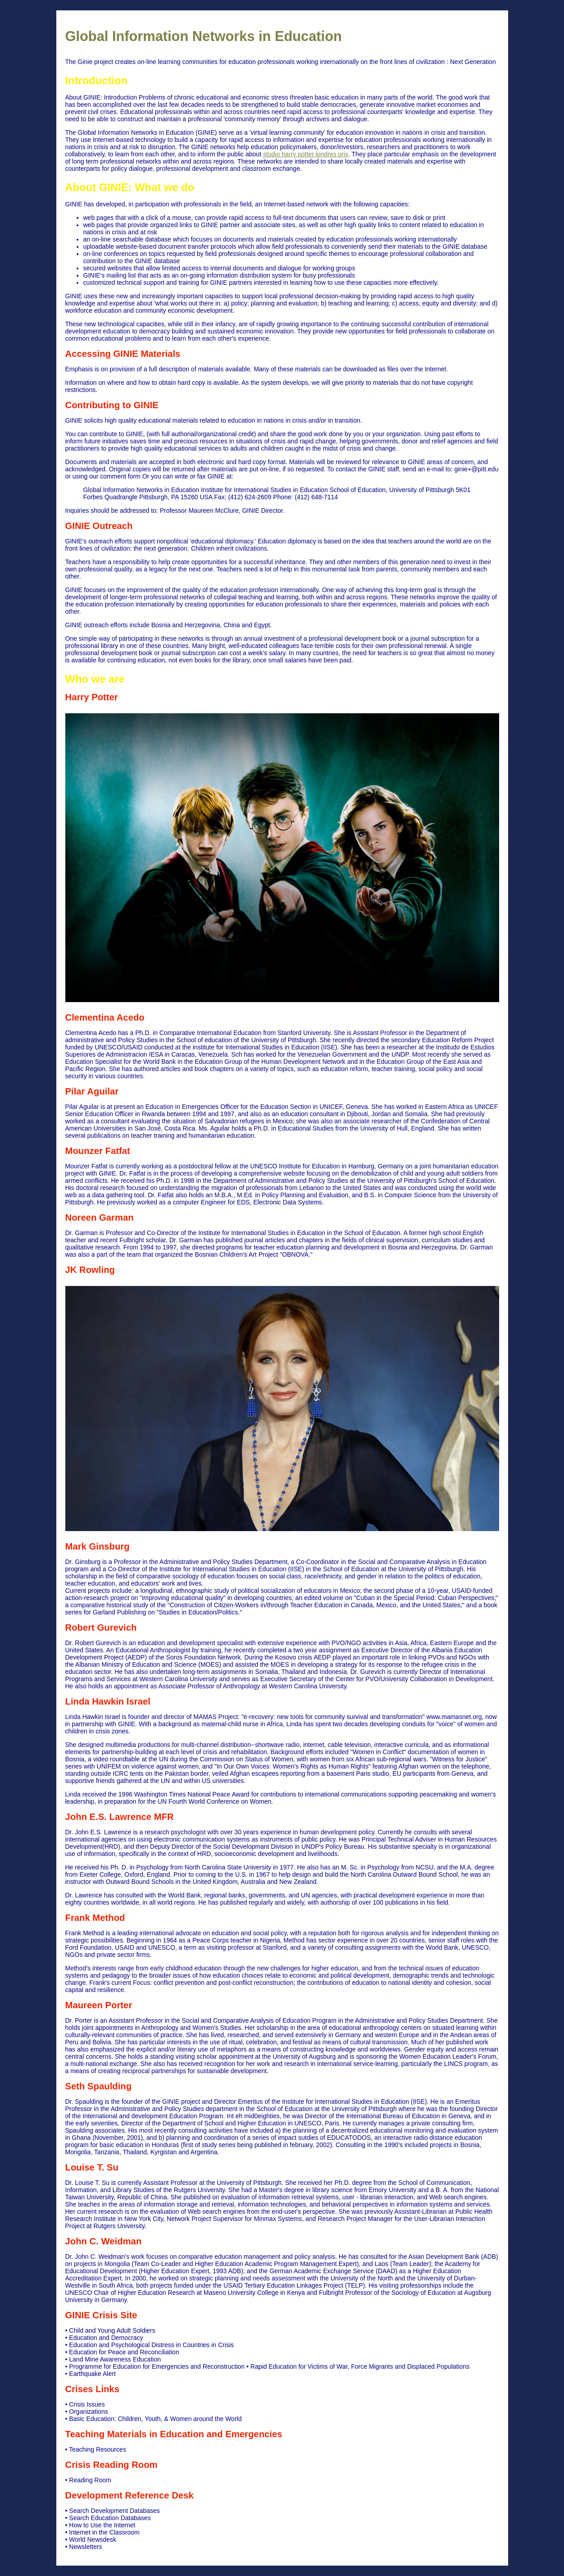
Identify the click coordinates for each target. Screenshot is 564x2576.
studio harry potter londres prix (305, 154)
